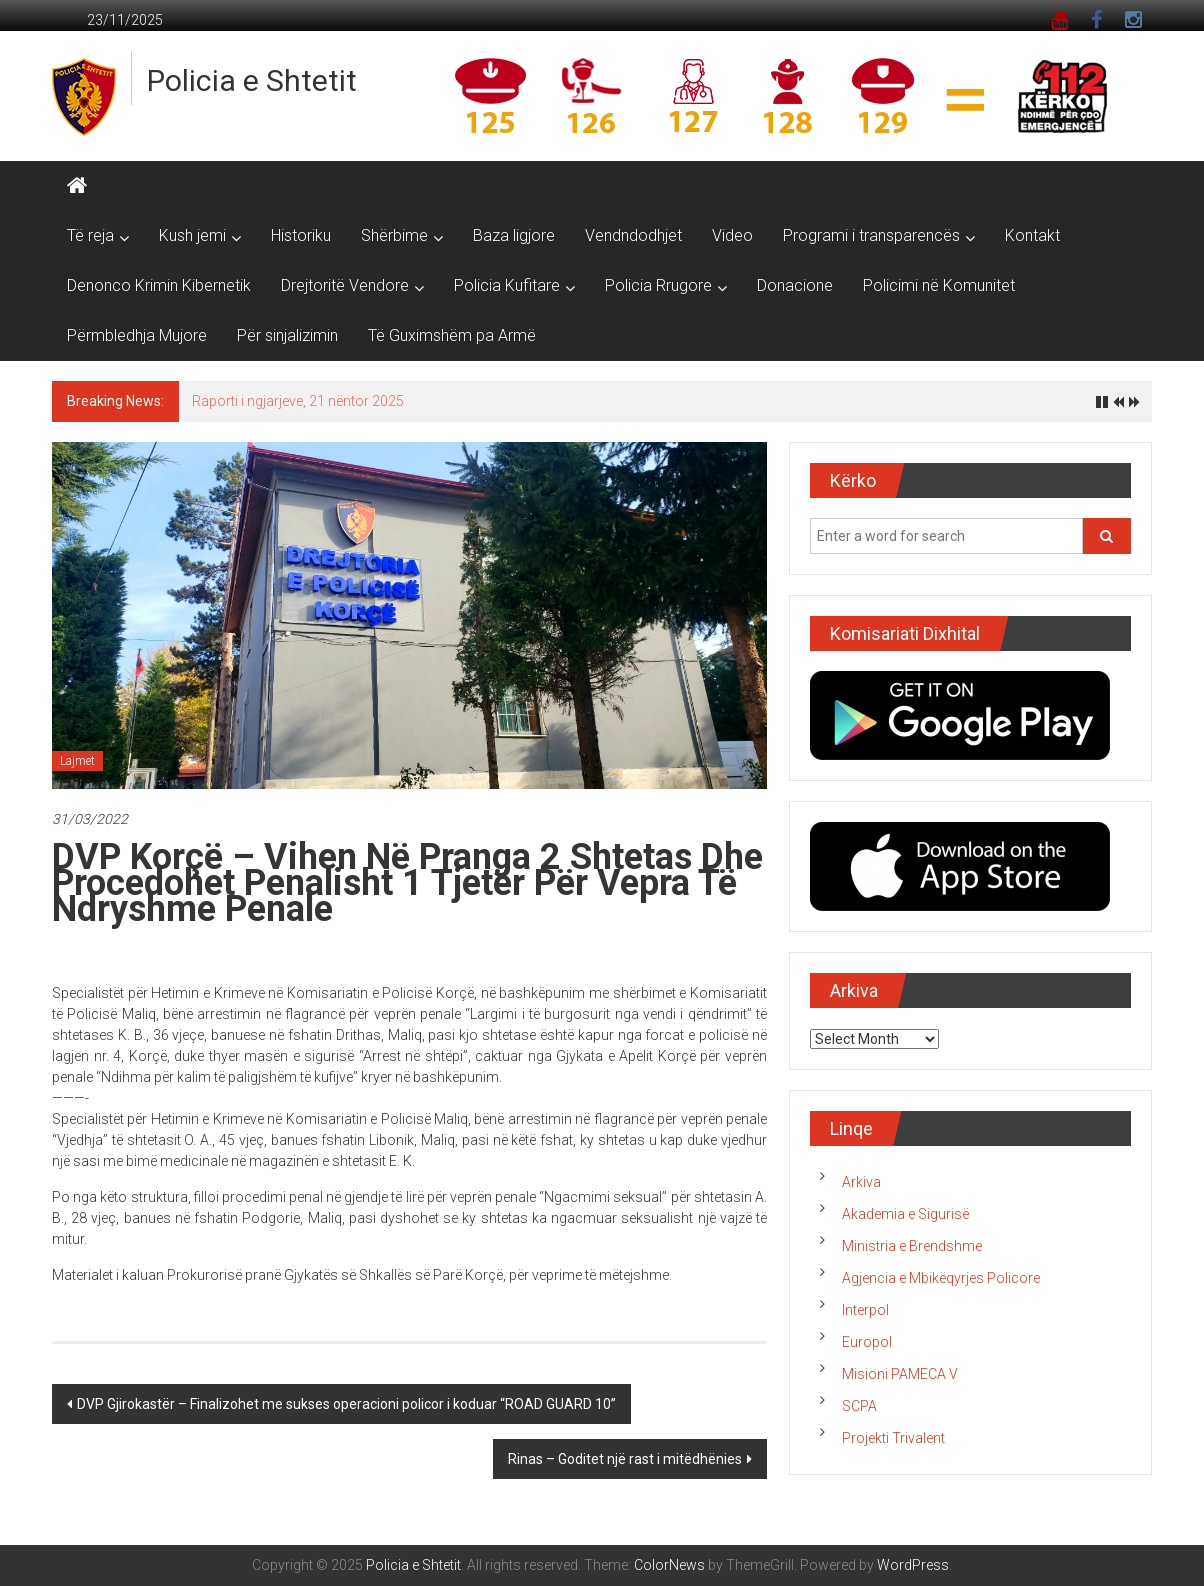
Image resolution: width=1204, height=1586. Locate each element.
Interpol (865, 1310)
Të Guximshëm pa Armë (452, 335)
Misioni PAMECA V (900, 1374)
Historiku (301, 235)
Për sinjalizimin (287, 335)
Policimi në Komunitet (939, 285)
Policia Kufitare (507, 285)
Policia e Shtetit (252, 80)
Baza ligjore (514, 235)
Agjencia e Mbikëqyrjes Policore (941, 1278)
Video (732, 235)
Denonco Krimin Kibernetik (159, 285)
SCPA (859, 1406)
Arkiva (861, 1182)
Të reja (90, 235)
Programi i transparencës (871, 235)
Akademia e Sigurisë (905, 1214)
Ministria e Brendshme (912, 1246)
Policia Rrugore (658, 285)
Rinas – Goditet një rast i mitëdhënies (625, 1459)
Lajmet (77, 761)
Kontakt (1032, 235)
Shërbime (394, 235)
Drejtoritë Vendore (345, 285)
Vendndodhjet (633, 235)
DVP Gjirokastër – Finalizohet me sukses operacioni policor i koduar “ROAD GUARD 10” (346, 1404)
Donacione (795, 285)
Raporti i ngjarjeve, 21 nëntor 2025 (298, 401)
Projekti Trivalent (893, 1438)
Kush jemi (192, 235)
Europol (867, 1342)
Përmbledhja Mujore (137, 335)
